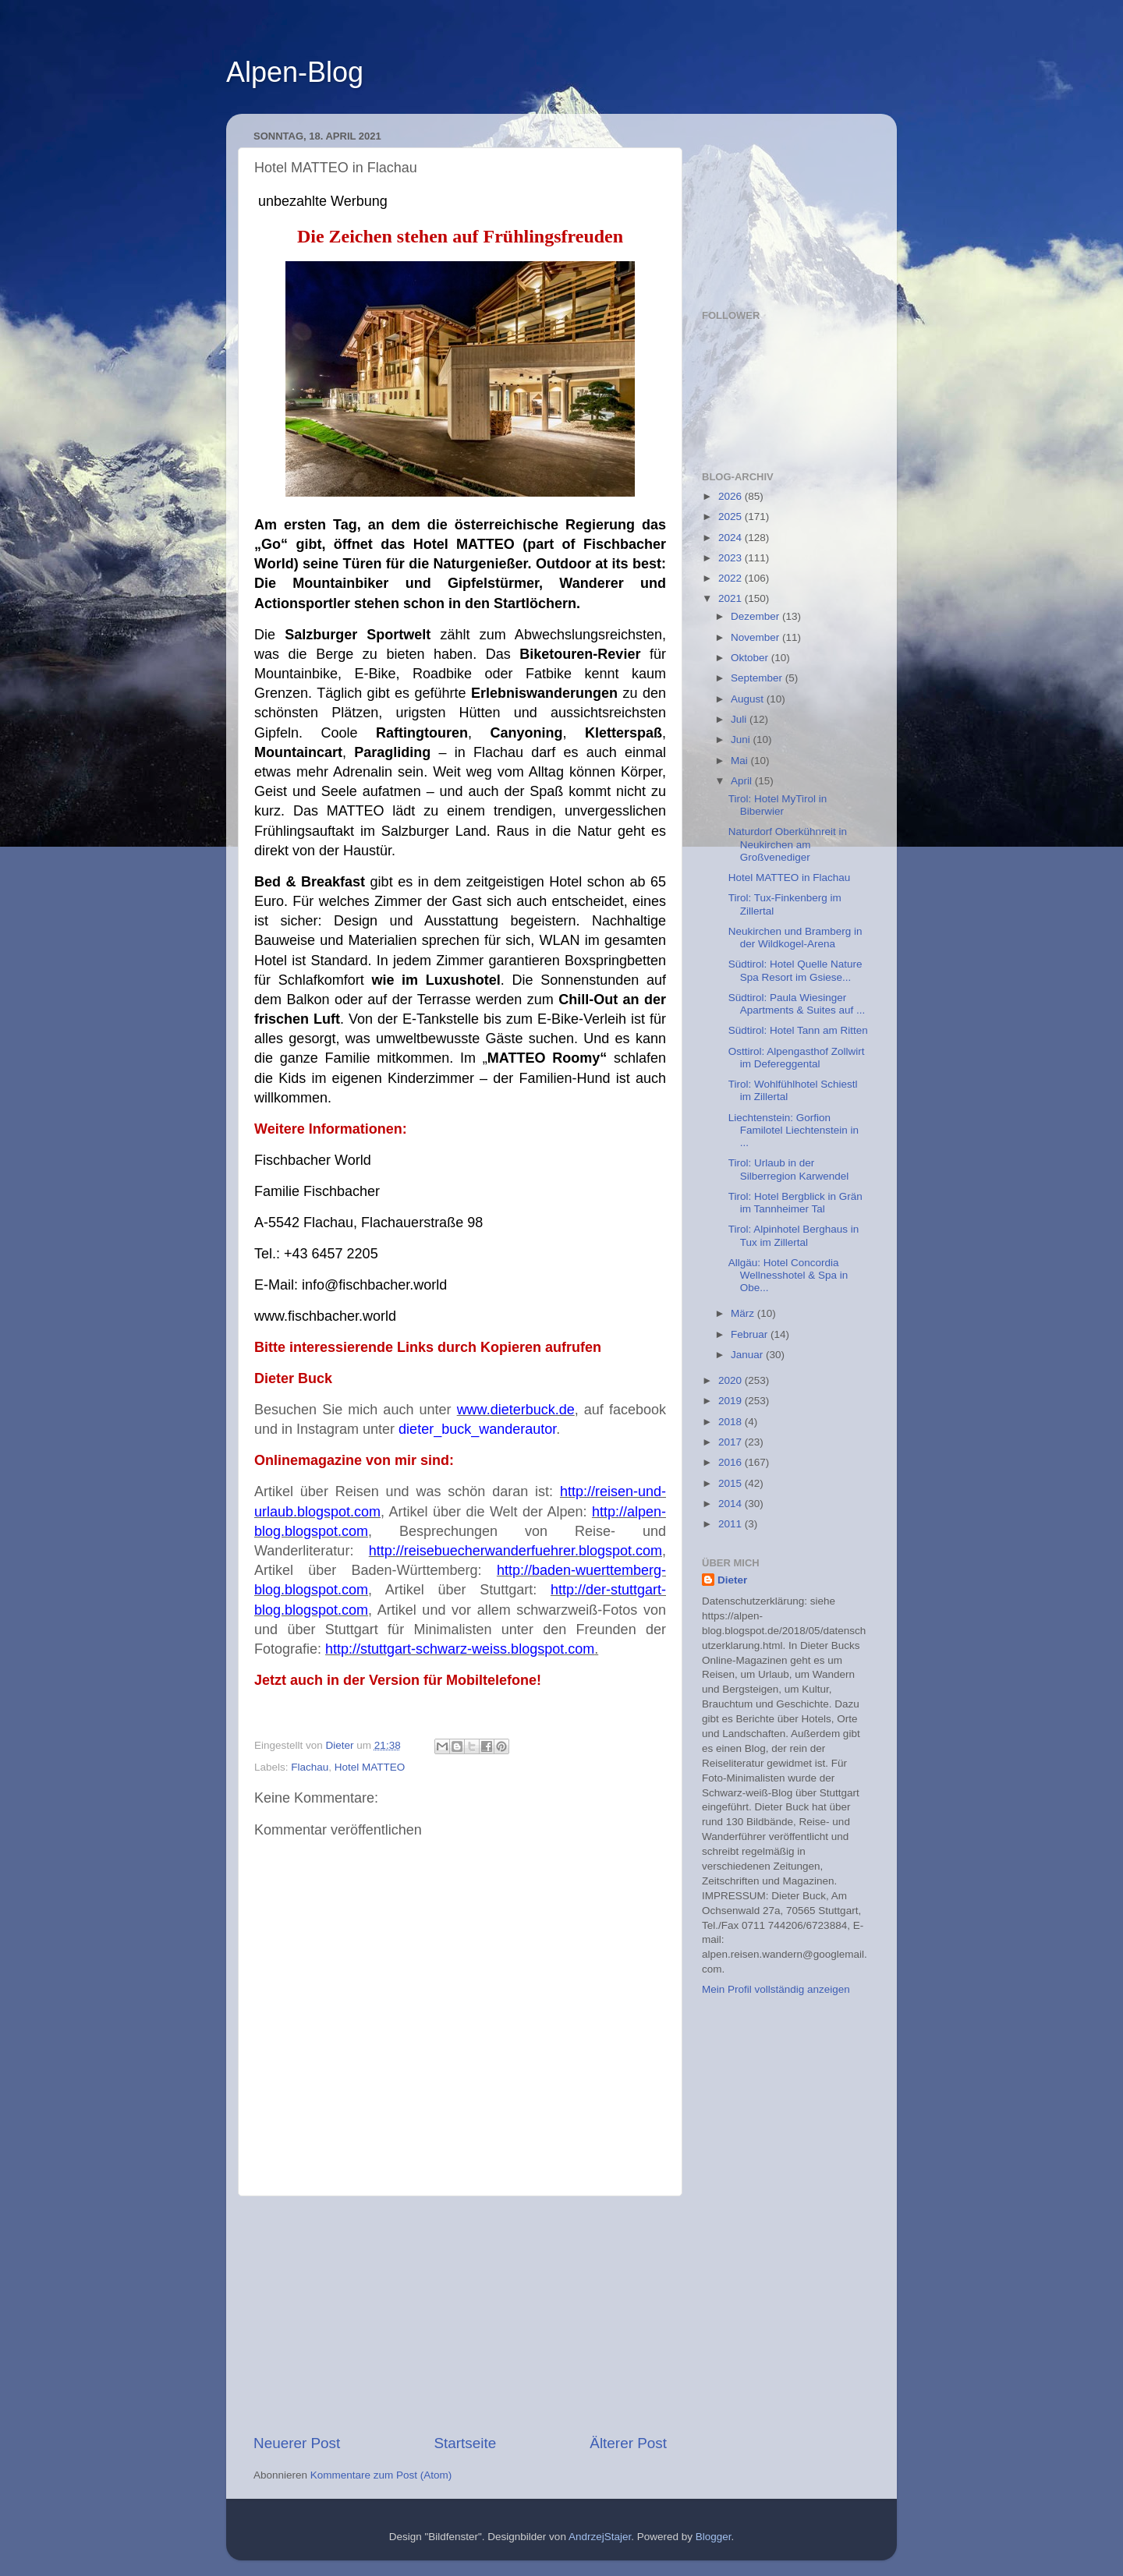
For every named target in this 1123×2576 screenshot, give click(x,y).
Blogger (714, 2536)
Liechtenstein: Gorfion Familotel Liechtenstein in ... (793, 1130)
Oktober (751, 657)
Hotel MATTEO (370, 1767)
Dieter (732, 1580)
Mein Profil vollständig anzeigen (776, 1989)
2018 (731, 1422)
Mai (741, 760)
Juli (740, 719)
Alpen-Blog (294, 72)
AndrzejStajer (600, 2536)
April (743, 781)
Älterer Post (628, 2443)
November (756, 637)
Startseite (465, 2443)
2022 (731, 578)
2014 (731, 1503)
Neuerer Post (296, 2443)
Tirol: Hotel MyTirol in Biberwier (777, 805)
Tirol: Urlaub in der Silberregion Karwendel (788, 1169)
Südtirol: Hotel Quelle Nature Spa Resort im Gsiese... (795, 970)
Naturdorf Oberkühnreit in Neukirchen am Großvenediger (787, 844)
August (749, 699)
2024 (731, 537)
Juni (742, 739)
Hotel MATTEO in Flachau (789, 877)
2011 (731, 1524)
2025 (731, 516)
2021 (731, 598)
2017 (731, 1442)
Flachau (309, 1767)
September (758, 678)
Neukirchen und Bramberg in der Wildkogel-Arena (795, 937)
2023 (731, 558)
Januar (748, 1355)
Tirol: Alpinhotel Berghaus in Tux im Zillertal (793, 1235)
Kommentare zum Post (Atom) (381, 2475)
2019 (731, 1401)
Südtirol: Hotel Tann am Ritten (798, 1030)
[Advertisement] (460, 2314)
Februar (751, 1334)
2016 (731, 1462)
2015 (731, 1483)
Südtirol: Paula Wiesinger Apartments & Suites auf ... (797, 1004)
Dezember (756, 616)
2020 (731, 1380)
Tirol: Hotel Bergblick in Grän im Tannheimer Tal (795, 1203)
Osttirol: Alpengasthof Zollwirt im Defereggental (796, 1058)
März (744, 1313)
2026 (731, 496)
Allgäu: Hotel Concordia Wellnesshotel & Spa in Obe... (788, 1275)
